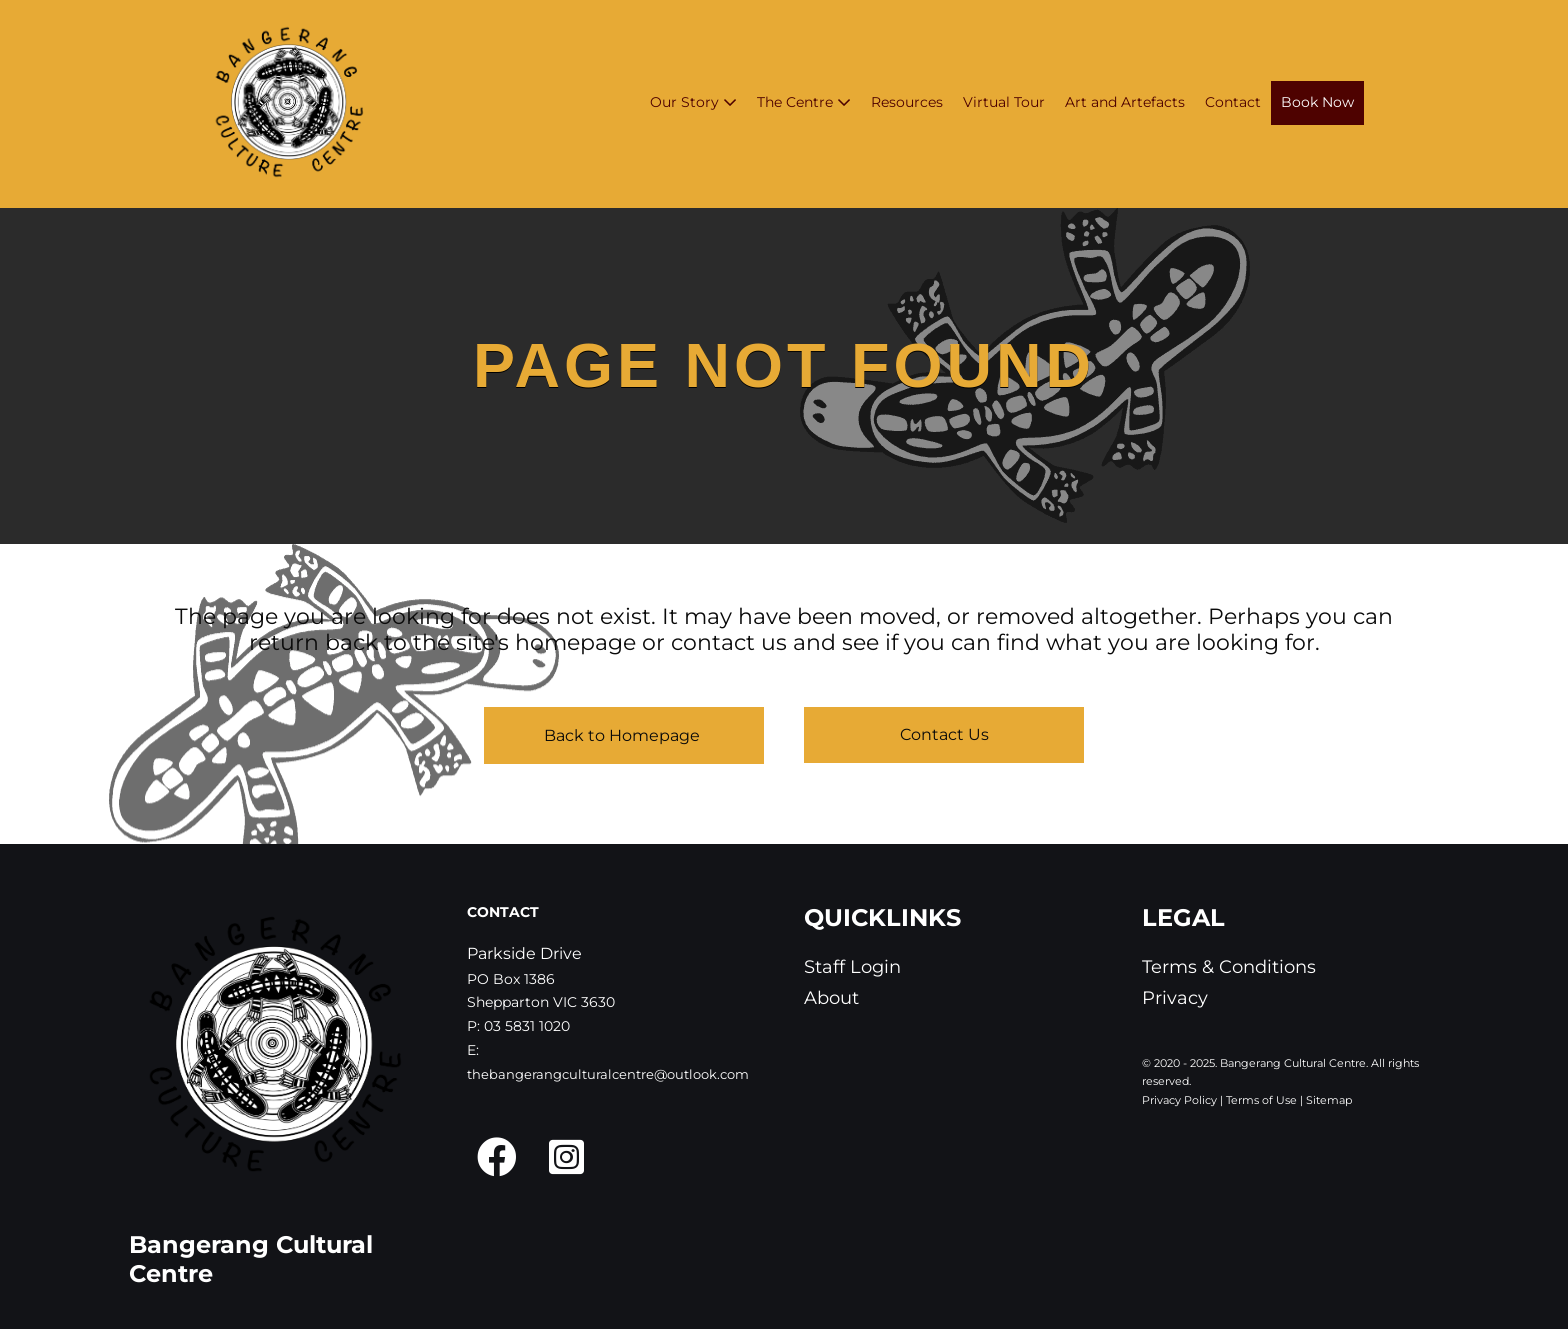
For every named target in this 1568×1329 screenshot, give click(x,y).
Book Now (1317, 102)
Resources (907, 102)
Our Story (693, 102)
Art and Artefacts (1125, 102)
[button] (497, 1157)
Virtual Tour (1004, 102)
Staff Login (852, 967)
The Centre (804, 102)
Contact (1233, 102)
